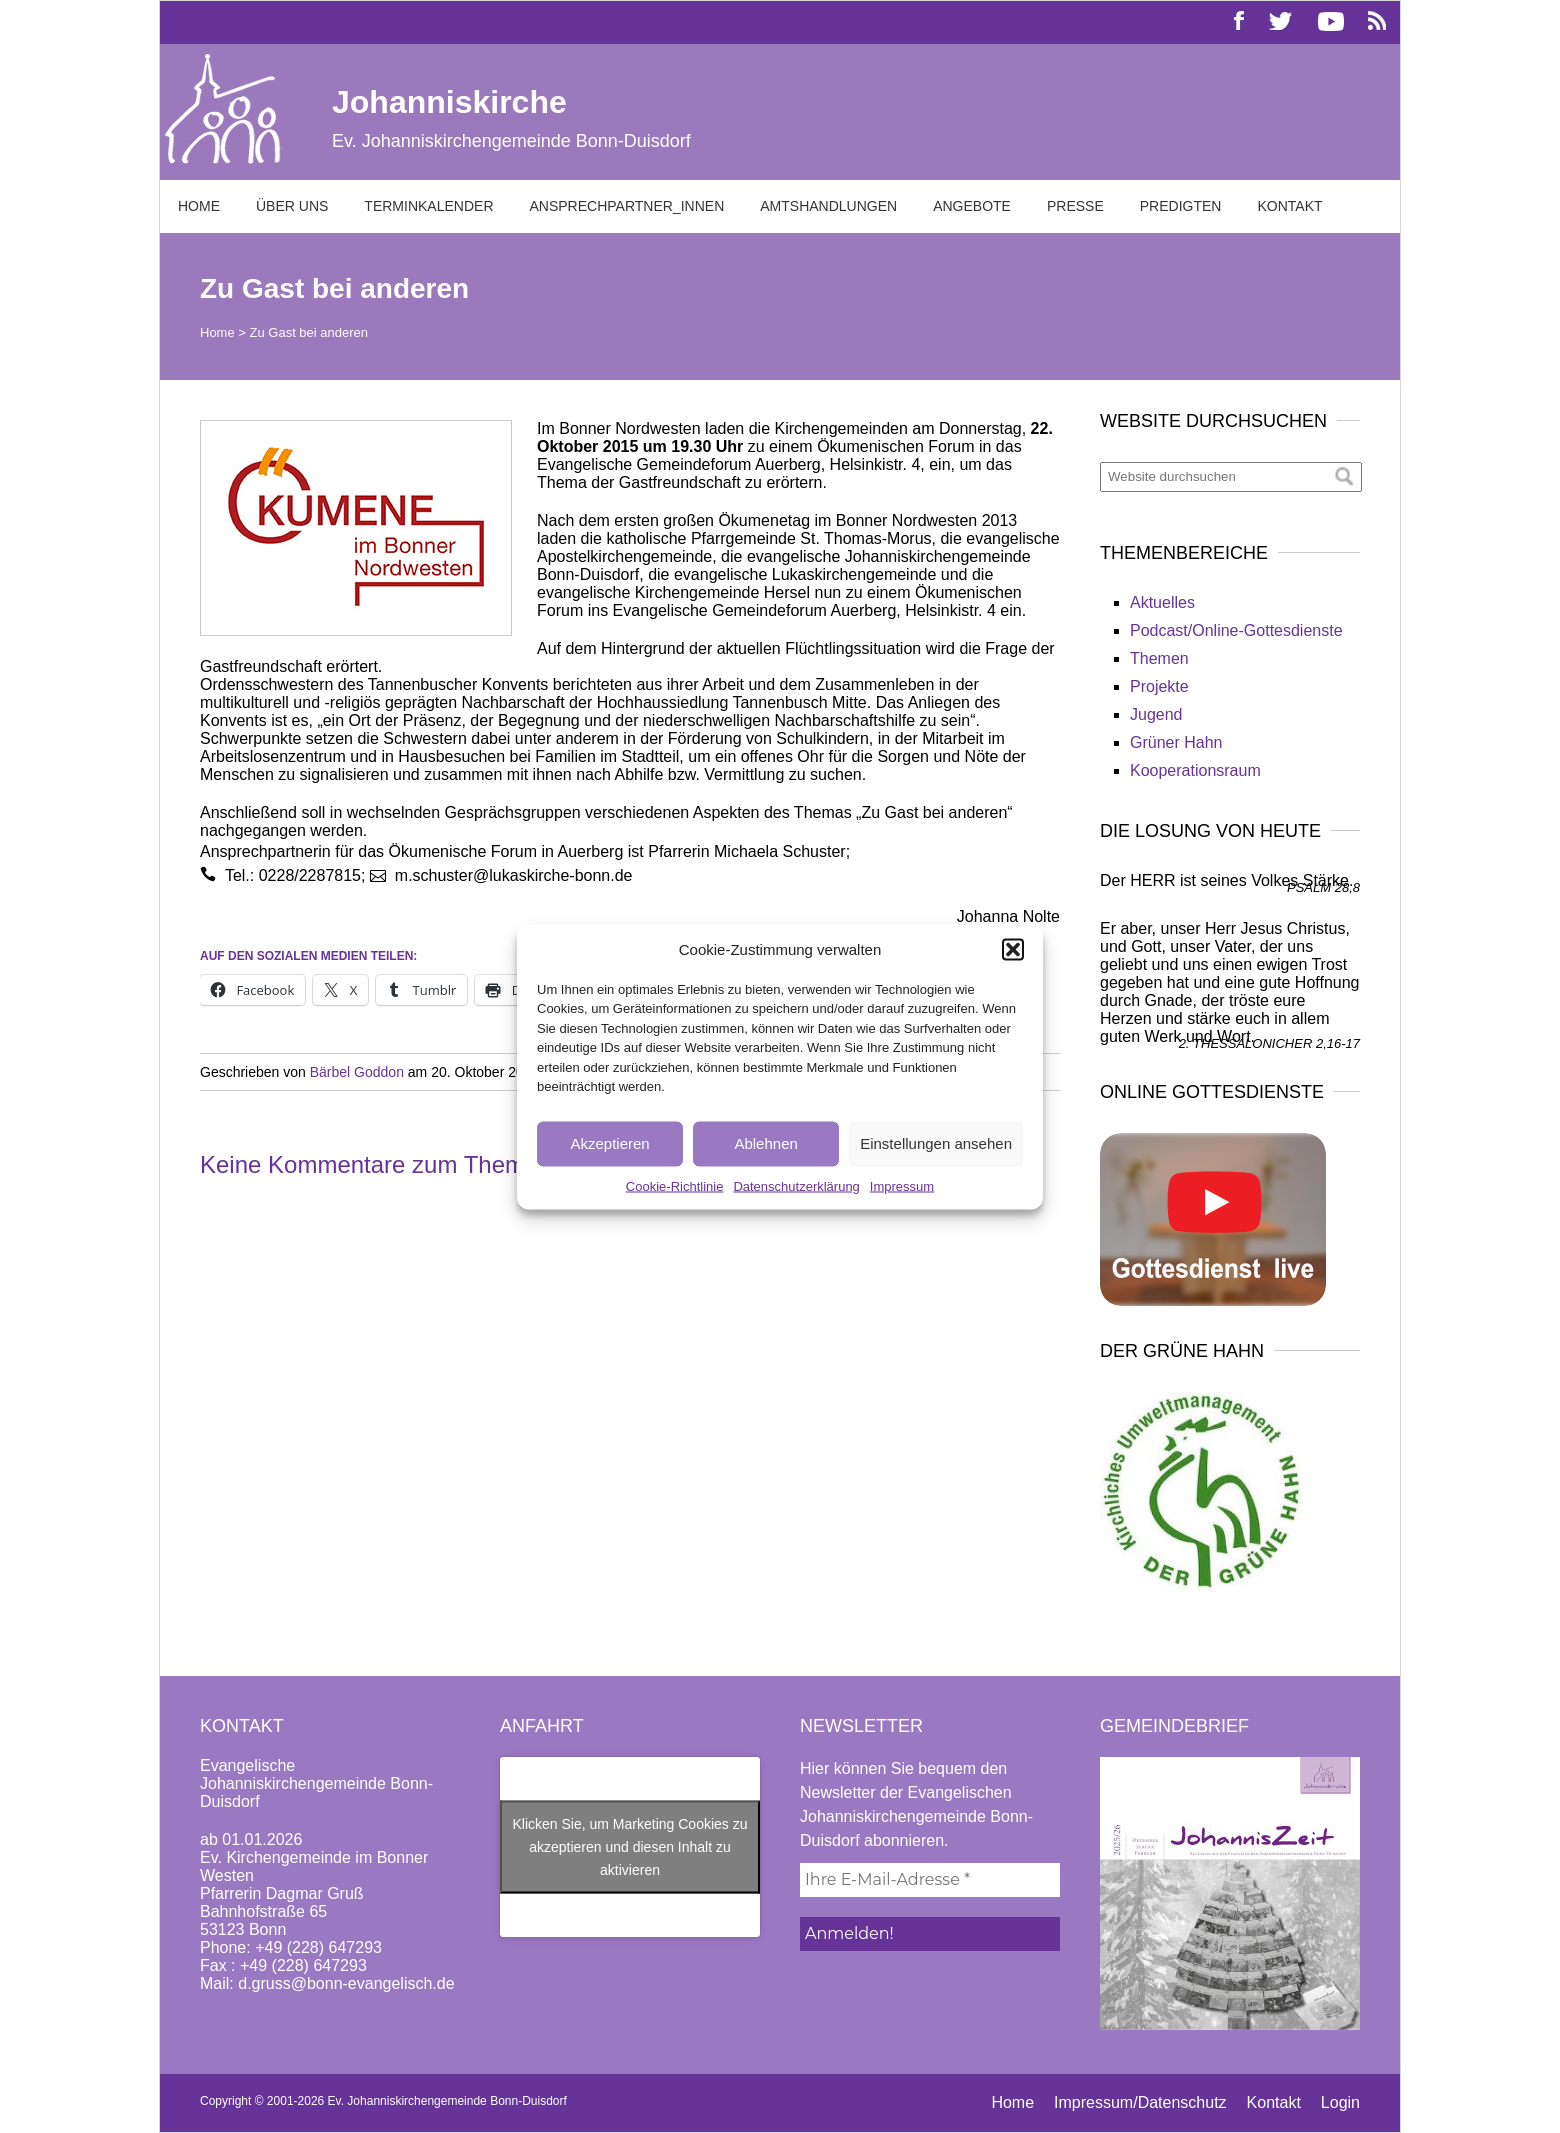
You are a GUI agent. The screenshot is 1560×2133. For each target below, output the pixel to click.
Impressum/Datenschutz (1140, 2102)
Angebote (972, 206)
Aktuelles (1162, 602)
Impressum (902, 1185)
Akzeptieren (609, 1143)
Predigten (1181, 206)
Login (1340, 2102)
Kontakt (1289, 206)
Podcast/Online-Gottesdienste (1236, 630)
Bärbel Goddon (357, 1072)
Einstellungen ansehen (936, 1143)
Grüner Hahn (1176, 742)
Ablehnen (765, 1143)
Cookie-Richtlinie (675, 1185)
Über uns (292, 206)
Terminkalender (428, 206)
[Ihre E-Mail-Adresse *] (930, 1880)
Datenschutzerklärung (796, 1185)
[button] (1013, 949)
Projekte (1159, 686)
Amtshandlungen (828, 206)
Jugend (1156, 714)
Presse (1075, 206)
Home (199, 206)
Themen (1159, 658)
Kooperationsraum (1195, 770)
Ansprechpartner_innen (627, 206)
